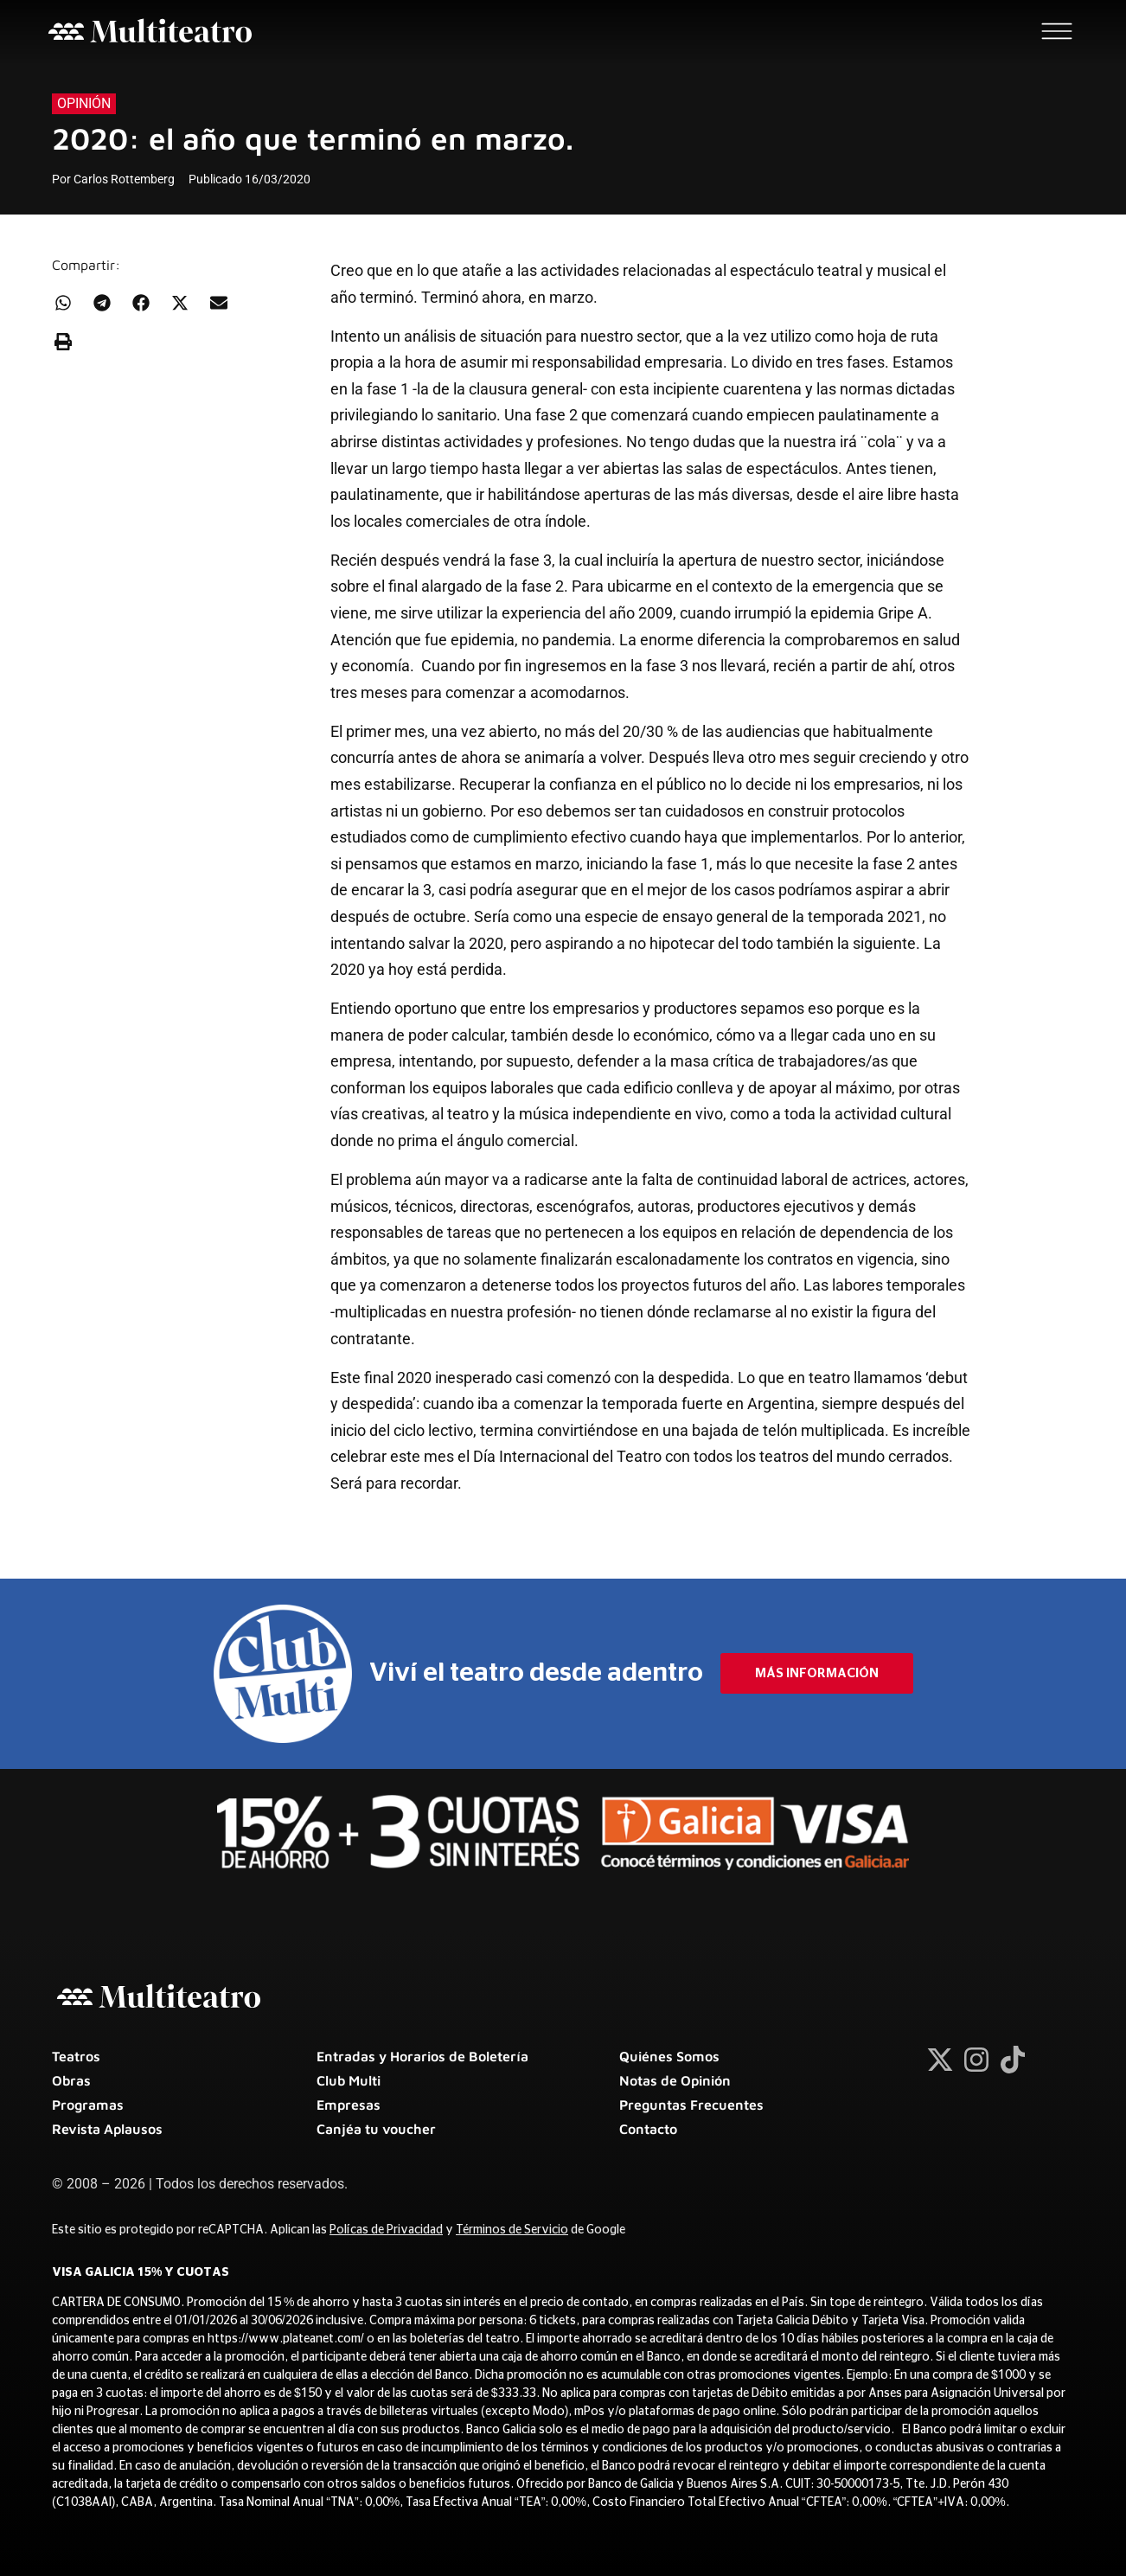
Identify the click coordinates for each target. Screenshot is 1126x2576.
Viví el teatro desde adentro (536, 1673)
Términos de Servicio (512, 2230)
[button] (62, 302)
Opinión (84, 103)
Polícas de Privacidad (386, 2230)
